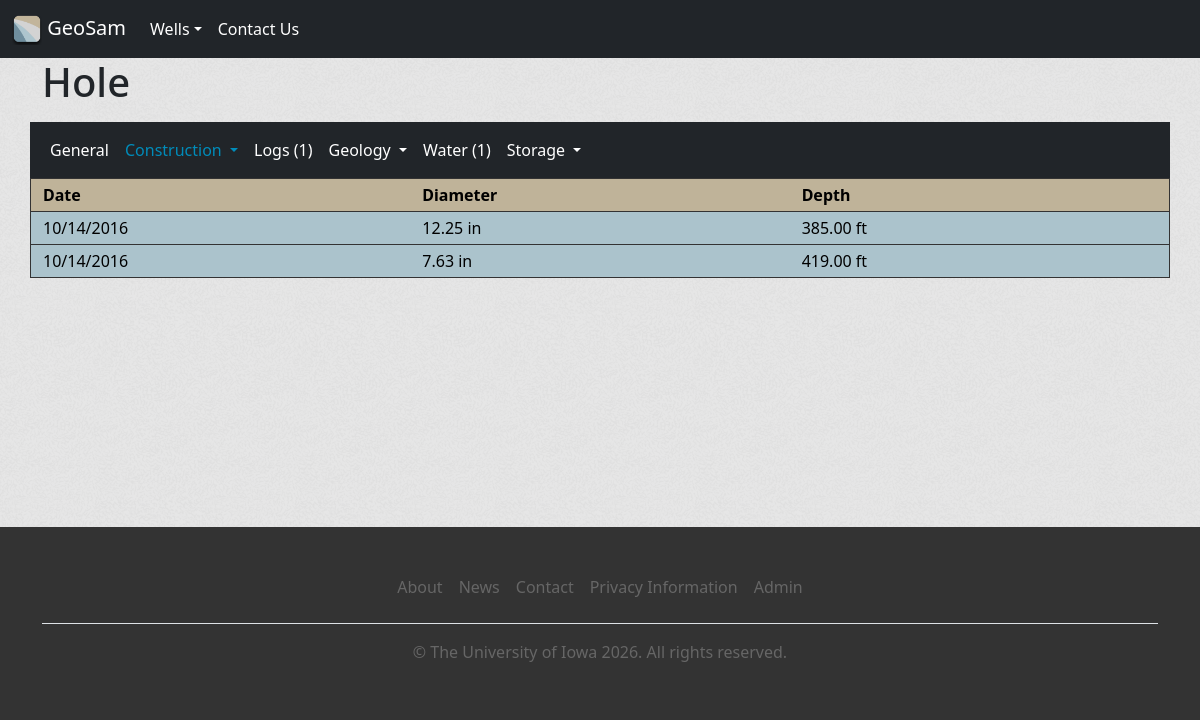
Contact (545, 587)
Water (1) (457, 150)
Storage (538, 150)
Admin (778, 587)
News (479, 587)
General (79, 150)
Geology (361, 150)
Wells (170, 29)
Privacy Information (664, 587)
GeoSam (69, 29)
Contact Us (258, 29)
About (419, 587)
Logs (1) (283, 150)
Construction (175, 150)
